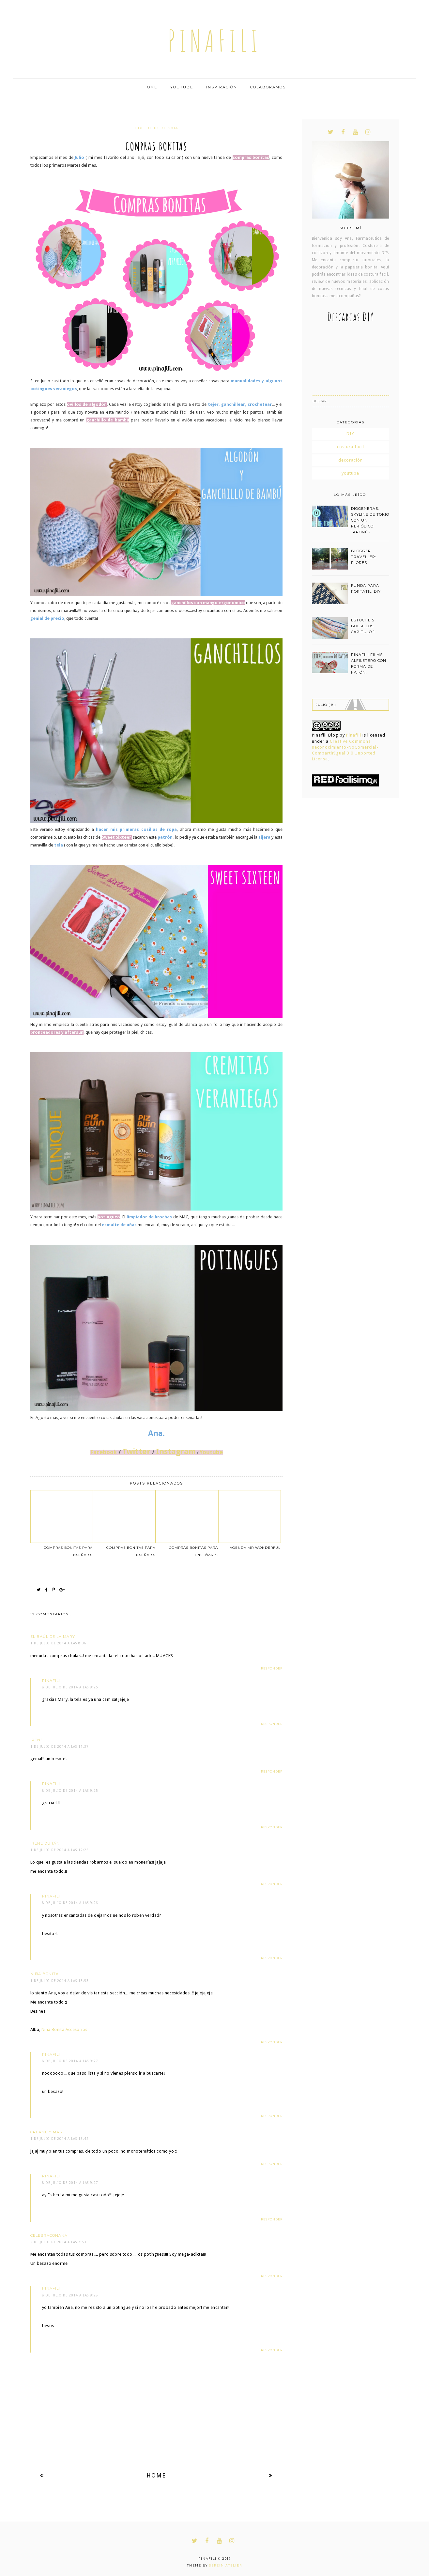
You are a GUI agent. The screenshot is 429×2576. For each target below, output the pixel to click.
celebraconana (49, 2235)
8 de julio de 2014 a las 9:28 (70, 2295)
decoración (350, 460)
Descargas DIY (350, 317)
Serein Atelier (225, 2565)
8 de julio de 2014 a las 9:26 (70, 1903)
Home (150, 87)
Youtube (181, 87)
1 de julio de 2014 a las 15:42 (59, 2139)
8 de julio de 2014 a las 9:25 (70, 1687)
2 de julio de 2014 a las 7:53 (58, 2242)
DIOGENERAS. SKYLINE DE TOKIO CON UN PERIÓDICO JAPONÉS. (370, 520)
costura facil (350, 446)
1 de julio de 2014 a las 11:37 (59, 1746)
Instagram (176, 1451)
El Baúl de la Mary (52, 1636)
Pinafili (353, 735)
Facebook (103, 1452)
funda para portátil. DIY (366, 588)
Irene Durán (45, 1843)
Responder (272, 1668)
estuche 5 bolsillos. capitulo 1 (363, 626)
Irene (36, 1740)
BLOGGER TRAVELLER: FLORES (363, 557)
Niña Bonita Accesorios (64, 2029)
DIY (350, 433)
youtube (350, 473)
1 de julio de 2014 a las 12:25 (59, 1850)
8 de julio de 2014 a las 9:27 (70, 2061)
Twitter (136, 1451)
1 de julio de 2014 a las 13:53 (59, 1981)
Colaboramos (268, 87)
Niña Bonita (44, 1974)
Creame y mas (46, 2132)
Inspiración (221, 87)
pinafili (214, 40)
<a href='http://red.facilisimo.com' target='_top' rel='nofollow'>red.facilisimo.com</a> (345, 780)
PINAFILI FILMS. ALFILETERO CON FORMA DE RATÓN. (368, 663)
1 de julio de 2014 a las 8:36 (58, 1643)
